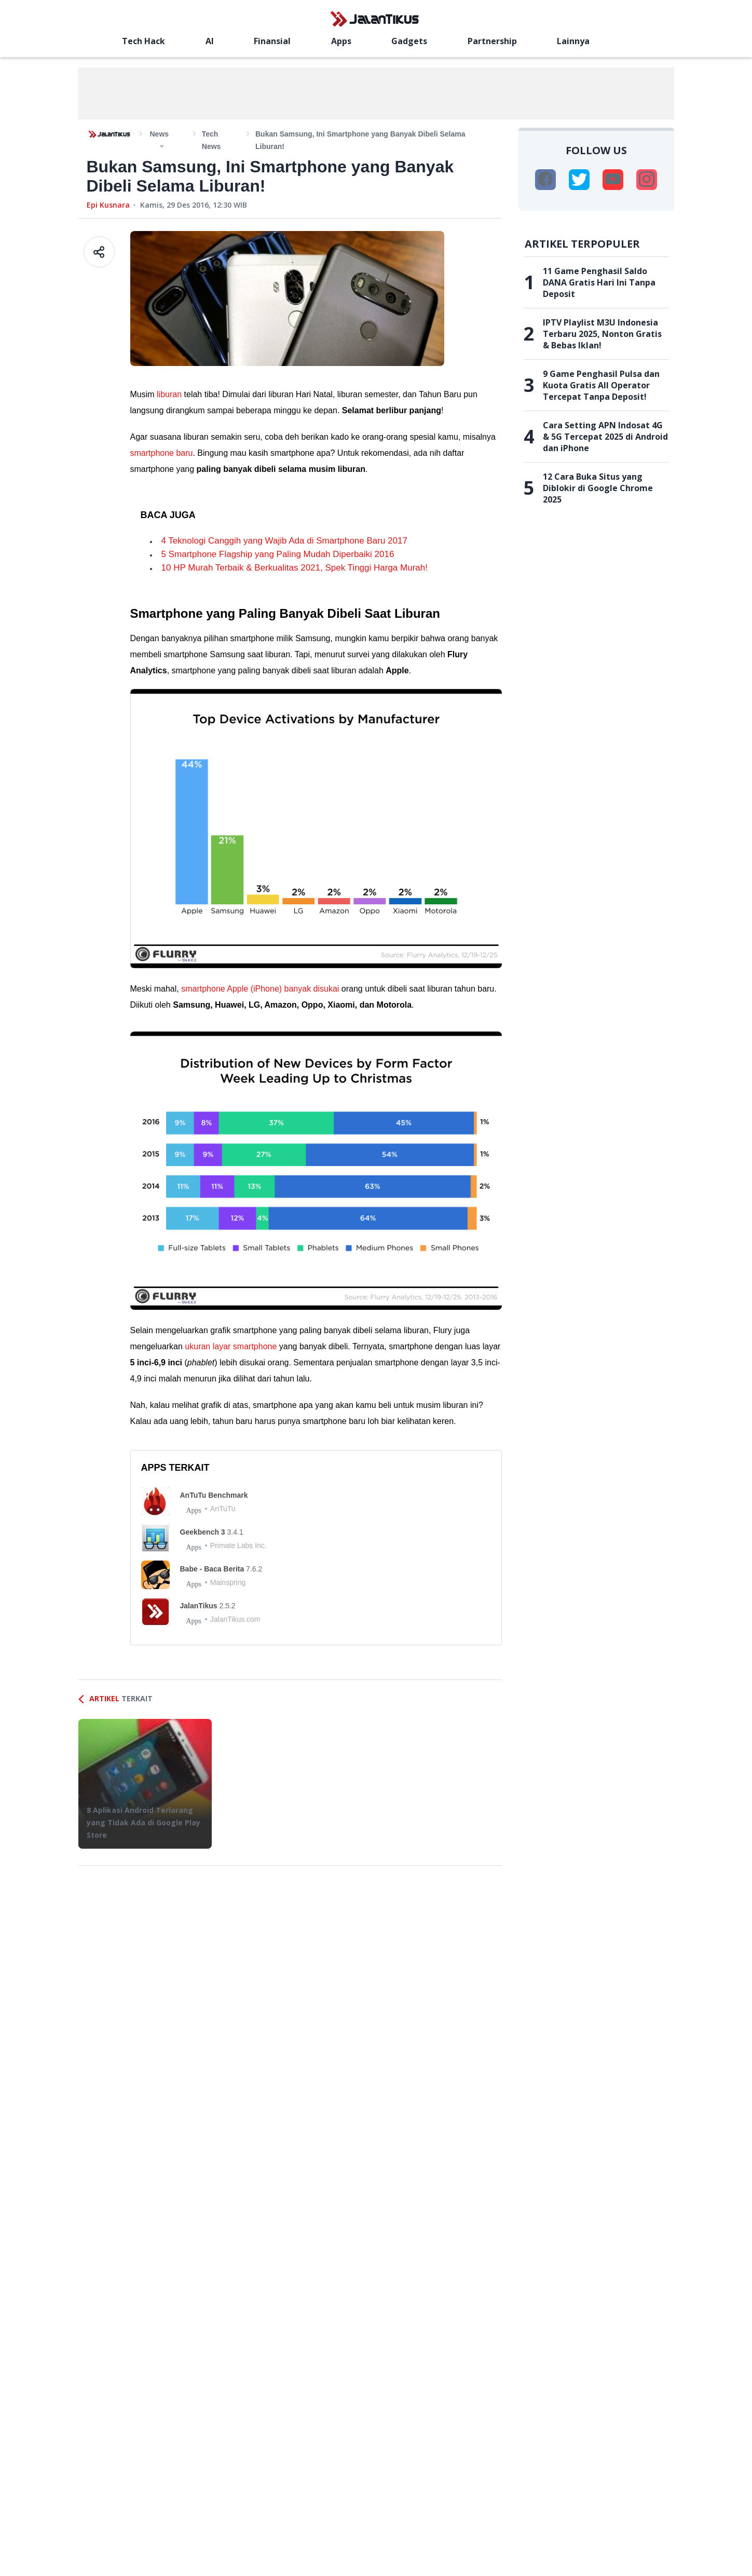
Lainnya (573, 41)
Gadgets (409, 41)
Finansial (272, 41)
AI (210, 41)
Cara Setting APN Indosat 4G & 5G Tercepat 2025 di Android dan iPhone (605, 436)
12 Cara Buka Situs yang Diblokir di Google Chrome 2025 (598, 488)
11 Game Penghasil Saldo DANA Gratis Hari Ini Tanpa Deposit (599, 282)
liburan (169, 394)
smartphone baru (161, 453)
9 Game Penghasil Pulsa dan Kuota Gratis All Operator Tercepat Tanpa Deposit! (601, 385)
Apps (341, 41)
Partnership (492, 41)
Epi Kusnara (108, 205)
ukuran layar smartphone (231, 1346)
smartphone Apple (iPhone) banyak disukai (260, 988)
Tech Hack (143, 41)
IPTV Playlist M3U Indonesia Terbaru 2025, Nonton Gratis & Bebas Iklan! (602, 334)
